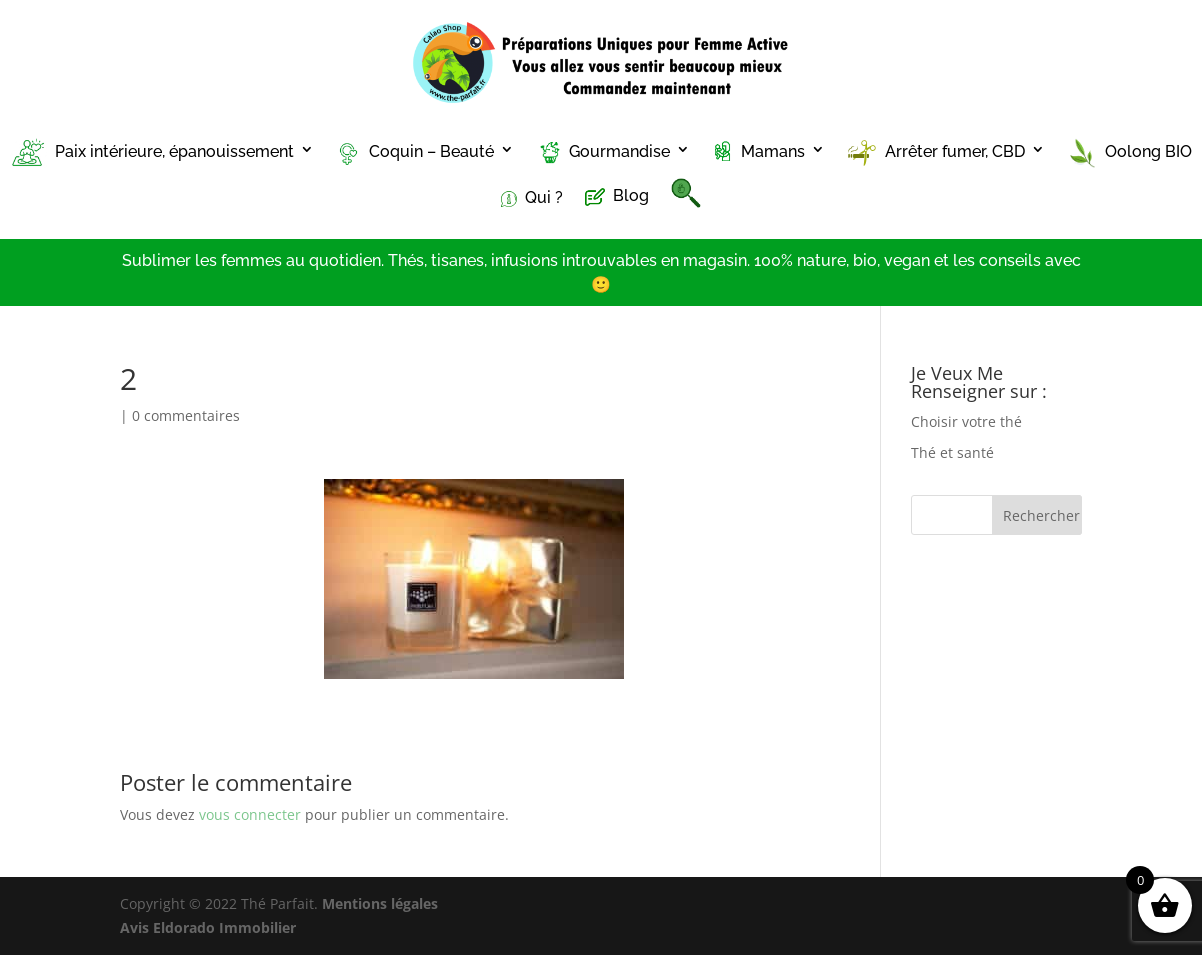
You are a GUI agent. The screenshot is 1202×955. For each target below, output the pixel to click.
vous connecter (250, 814)
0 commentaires (186, 415)
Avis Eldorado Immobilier (208, 927)
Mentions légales (380, 903)
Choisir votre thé (966, 421)
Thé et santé (952, 452)
